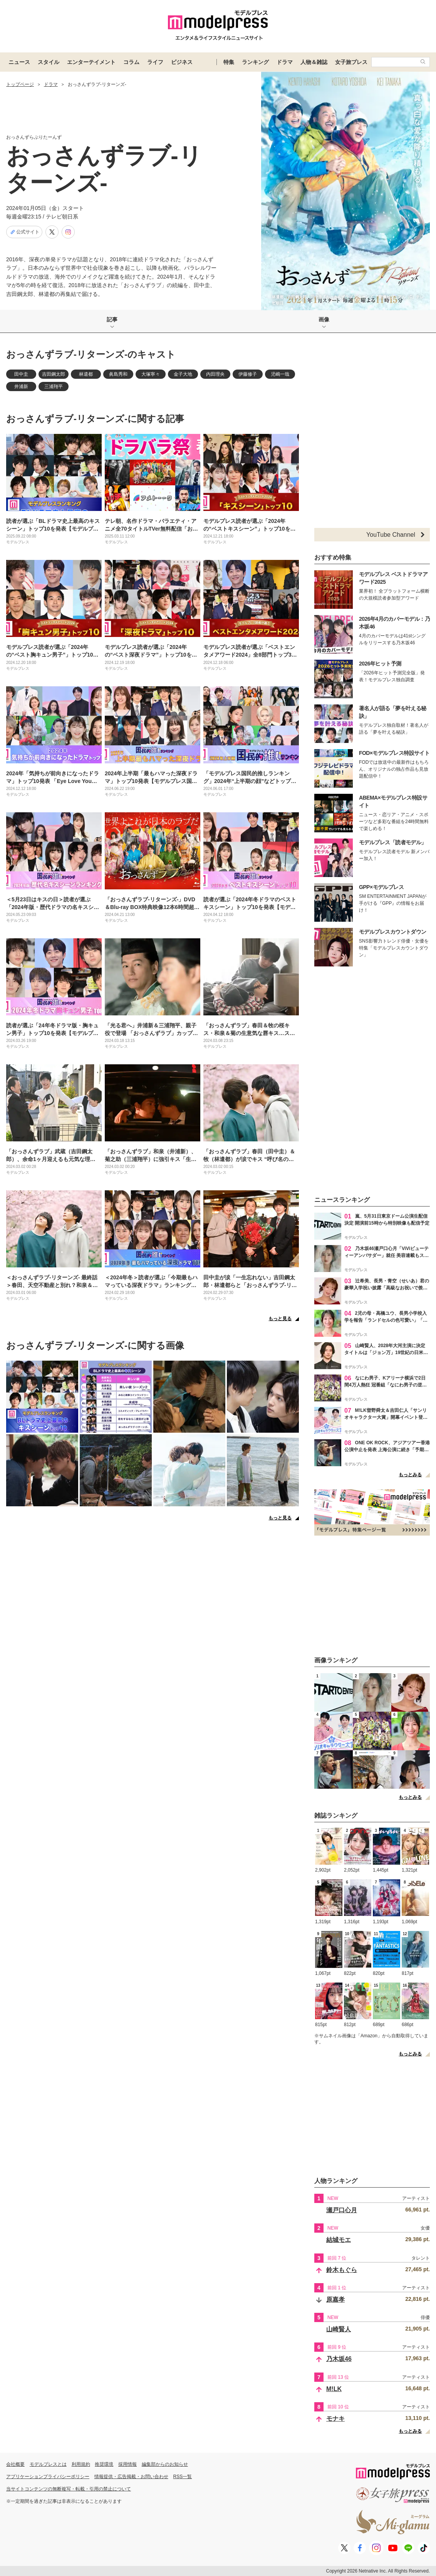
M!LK (334, 2389)
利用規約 (81, 2464)
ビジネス (182, 62)
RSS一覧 (182, 2476)
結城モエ (338, 2240)
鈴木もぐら (341, 2270)
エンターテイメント (91, 62)
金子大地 (183, 374)
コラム (131, 62)
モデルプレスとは (48, 2464)
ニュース (19, 62)
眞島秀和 (118, 374)
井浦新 (21, 386)
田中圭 (21, 374)
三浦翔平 (53, 386)
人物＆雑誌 (313, 62)
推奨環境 (104, 2464)
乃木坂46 (339, 2359)
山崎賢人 (338, 2329)
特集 (228, 62)
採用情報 (127, 2464)
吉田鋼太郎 (53, 374)
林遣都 (86, 374)
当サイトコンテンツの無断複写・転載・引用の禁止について (68, 2489)
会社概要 (15, 2464)
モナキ (335, 2418)
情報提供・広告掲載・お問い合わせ (131, 2476)
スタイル (48, 62)
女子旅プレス (351, 62)
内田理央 (215, 374)
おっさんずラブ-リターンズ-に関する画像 (95, 1345)
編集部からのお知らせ (165, 2464)
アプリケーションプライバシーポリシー (47, 2476)
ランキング (255, 62)
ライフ (155, 62)
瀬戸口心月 (341, 2210)
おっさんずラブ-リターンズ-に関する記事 (95, 418)
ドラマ (285, 62)
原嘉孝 (335, 2299)
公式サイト (24, 232)
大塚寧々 (150, 374)
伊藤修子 (247, 374)
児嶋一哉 (280, 374)
